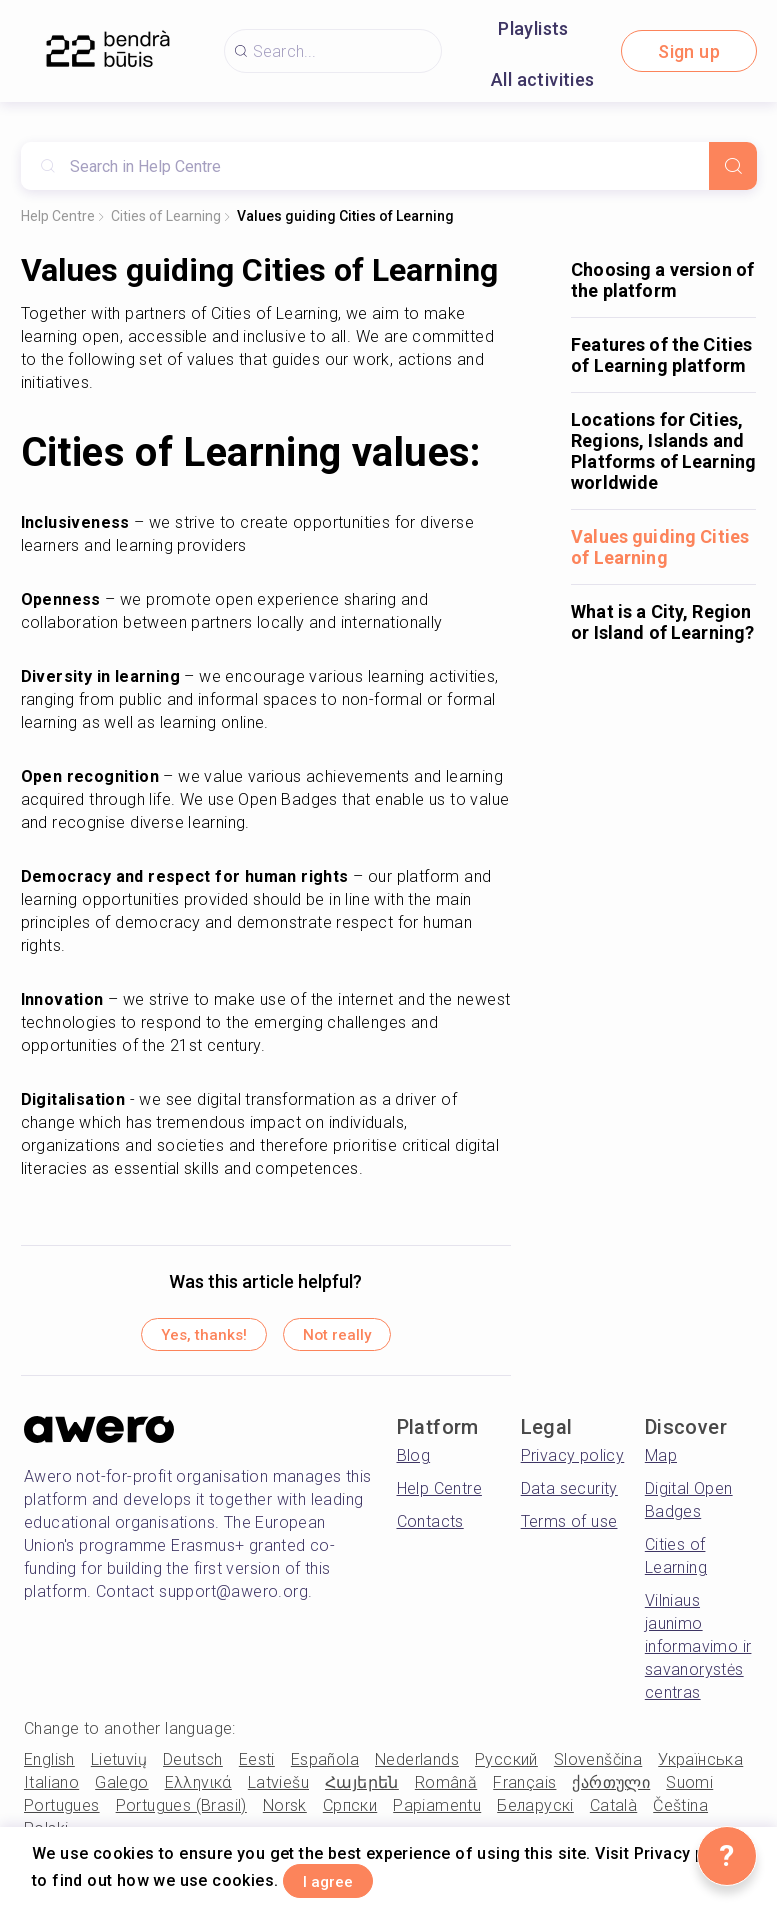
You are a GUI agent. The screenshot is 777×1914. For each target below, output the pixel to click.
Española (325, 1768)
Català (613, 1814)
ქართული (611, 1791)
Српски (350, 1814)
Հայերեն (362, 1791)
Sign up (689, 51)
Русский (506, 1768)
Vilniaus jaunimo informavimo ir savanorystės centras (698, 1655)
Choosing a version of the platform (662, 280)
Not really (359, 1339)
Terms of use (569, 1530)
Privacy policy (573, 1464)
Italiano (51, 1791)
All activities (543, 79)
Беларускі (535, 1814)
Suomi (689, 1791)
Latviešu (278, 1791)
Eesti (257, 1768)
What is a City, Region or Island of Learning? (662, 622)
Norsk (285, 1814)
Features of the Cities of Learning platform (661, 355)
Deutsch (193, 1768)
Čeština (680, 1814)
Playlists (533, 28)
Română (446, 1791)
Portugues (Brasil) (181, 1814)
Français (524, 1791)
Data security (569, 1497)
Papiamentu (437, 1814)
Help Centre (58, 216)
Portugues (62, 1814)
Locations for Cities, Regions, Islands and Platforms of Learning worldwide (663, 451)
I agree (348, 1877)
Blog (414, 1464)
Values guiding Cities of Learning (345, 216)
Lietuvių (119, 1768)
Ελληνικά (198, 1791)
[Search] (733, 166)
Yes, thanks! (182, 1339)
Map (661, 1464)
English (49, 1768)
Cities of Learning (166, 216)
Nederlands (417, 1768)
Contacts (430, 1530)
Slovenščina (598, 1768)
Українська (700, 1768)
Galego (121, 1791)
